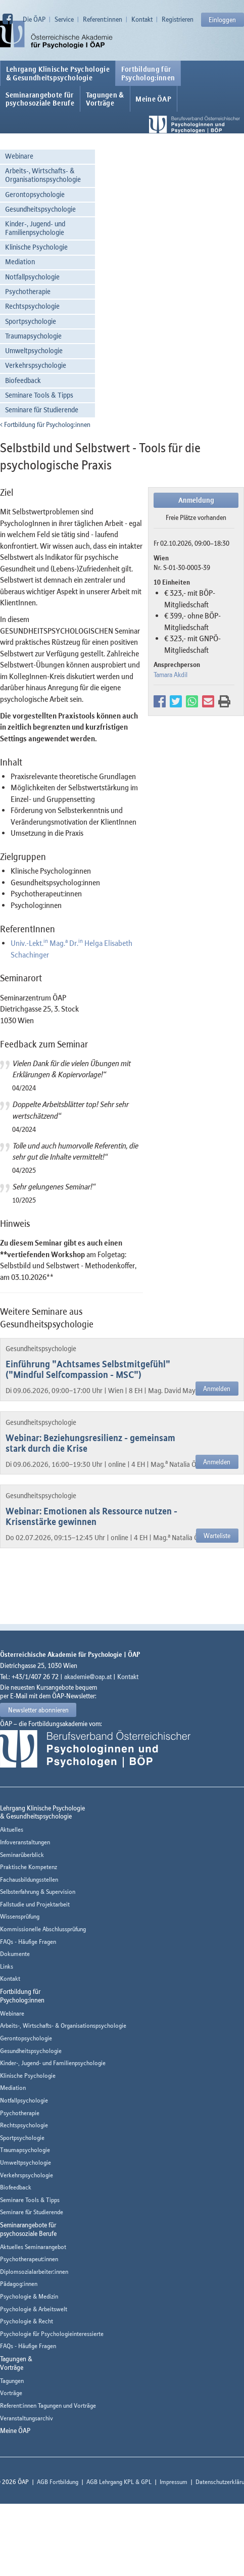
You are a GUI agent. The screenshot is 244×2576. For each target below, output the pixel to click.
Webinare (19, 156)
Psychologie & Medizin (29, 2296)
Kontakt (142, 19)
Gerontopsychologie (35, 194)
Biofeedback (23, 380)
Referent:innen (102, 19)
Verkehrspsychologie (35, 365)
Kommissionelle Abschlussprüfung (43, 1929)
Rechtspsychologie (32, 306)
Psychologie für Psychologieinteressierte (52, 2334)
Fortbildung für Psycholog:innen (45, 424)
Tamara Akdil (170, 675)
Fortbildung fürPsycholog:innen (148, 73)
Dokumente (15, 1954)
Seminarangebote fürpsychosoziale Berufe (40, 99)
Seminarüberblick (22, 1854)
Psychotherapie (28, 291)
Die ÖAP (34, 19)
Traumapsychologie (33, 335)
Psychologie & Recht (26, 2321)
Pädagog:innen (18, 2283)
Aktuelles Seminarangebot (33, 2247)
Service (64, 19)
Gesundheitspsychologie (40, 209)
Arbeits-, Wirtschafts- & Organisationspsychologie (43, 174)
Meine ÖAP (153, 99)
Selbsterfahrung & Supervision (37, 1891)
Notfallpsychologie (32, 276)
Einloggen (222, 20)
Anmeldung (196, 500)
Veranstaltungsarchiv (26, 2418)
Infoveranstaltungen (25, 1842)
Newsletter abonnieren (38, 1710)
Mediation (20, 261)
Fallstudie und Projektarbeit (35, 1904)
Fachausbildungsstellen (29, 1879)
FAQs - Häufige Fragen (28, 1941)
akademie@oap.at (88, 1677)
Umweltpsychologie (34, 350)
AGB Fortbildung (57, 2482)
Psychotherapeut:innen (29, 2259)
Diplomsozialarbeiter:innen (34, 2271)
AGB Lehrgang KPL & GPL (119, 2482)
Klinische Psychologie (36, 247)
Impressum (173, 2482)
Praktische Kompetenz (28, 1867)
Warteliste (217, 1536)
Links (6, 1966)
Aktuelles (11, 1829)
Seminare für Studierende (41, 409)
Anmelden (216, 1389)
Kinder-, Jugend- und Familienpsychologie (35, 227)
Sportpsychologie (30, 321)
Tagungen (12, 2380)
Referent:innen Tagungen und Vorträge (48, 2405)
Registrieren (177, 19)
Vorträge (11, 2393)
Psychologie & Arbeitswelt (33, 2309)
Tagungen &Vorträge (105, 99)
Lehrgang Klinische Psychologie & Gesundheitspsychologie (58, 73)
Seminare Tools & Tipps (39, 395)
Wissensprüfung (19, 1916)
